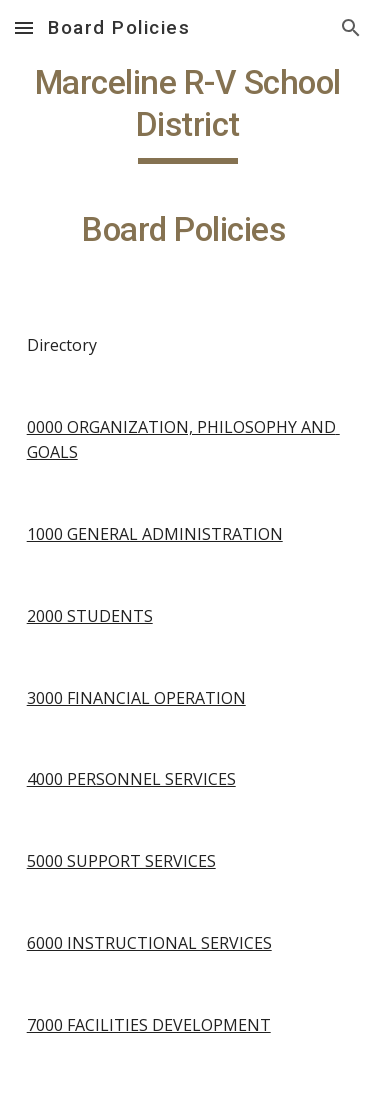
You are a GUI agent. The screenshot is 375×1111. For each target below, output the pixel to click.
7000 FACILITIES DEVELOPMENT (149, 1025)
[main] (188, 165)
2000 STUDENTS (90, 616)
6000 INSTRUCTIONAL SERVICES (149, 943)
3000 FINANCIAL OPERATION (136, 698)
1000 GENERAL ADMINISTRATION (155, 534)
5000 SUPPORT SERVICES (121, 861)
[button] (24, 27)
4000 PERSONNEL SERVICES (131, 779)
